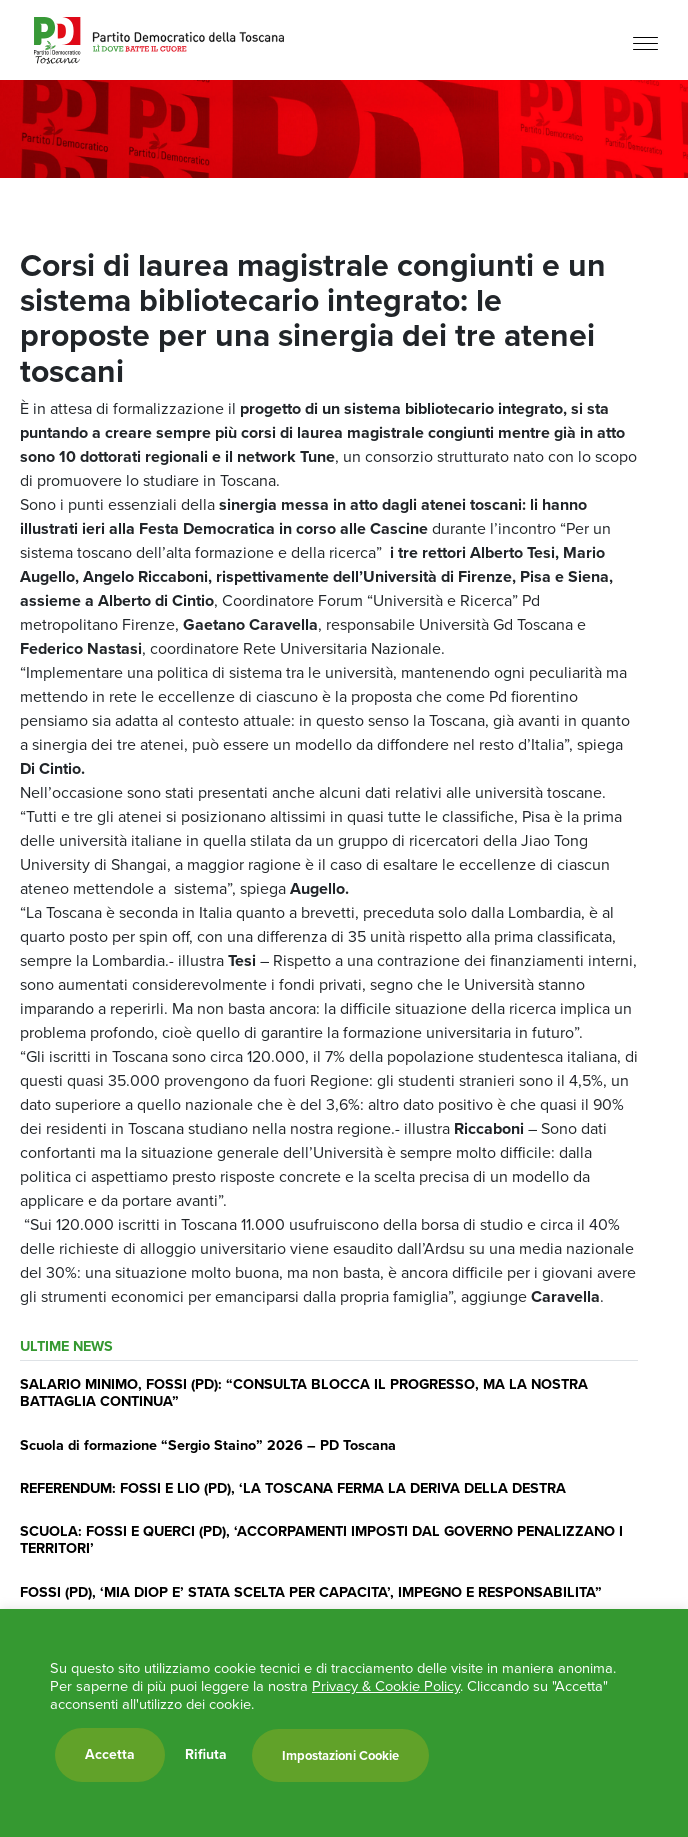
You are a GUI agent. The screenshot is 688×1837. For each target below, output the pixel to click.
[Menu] (645, 42)
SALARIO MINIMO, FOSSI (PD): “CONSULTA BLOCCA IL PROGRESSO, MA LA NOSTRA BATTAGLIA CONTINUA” (304, 1392)
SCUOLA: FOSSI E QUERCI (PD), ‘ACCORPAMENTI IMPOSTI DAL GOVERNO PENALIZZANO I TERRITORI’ (321, 1539)
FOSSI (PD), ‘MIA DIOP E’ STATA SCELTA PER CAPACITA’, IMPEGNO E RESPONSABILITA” (311, 1592)
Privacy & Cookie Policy (386, 1686)
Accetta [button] (110, 1754)
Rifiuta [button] (206, 1755)
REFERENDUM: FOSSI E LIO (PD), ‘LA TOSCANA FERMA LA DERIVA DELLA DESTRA (293, 1488)
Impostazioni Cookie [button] (340, 1755)
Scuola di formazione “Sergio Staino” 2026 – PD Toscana (208, 1445)
